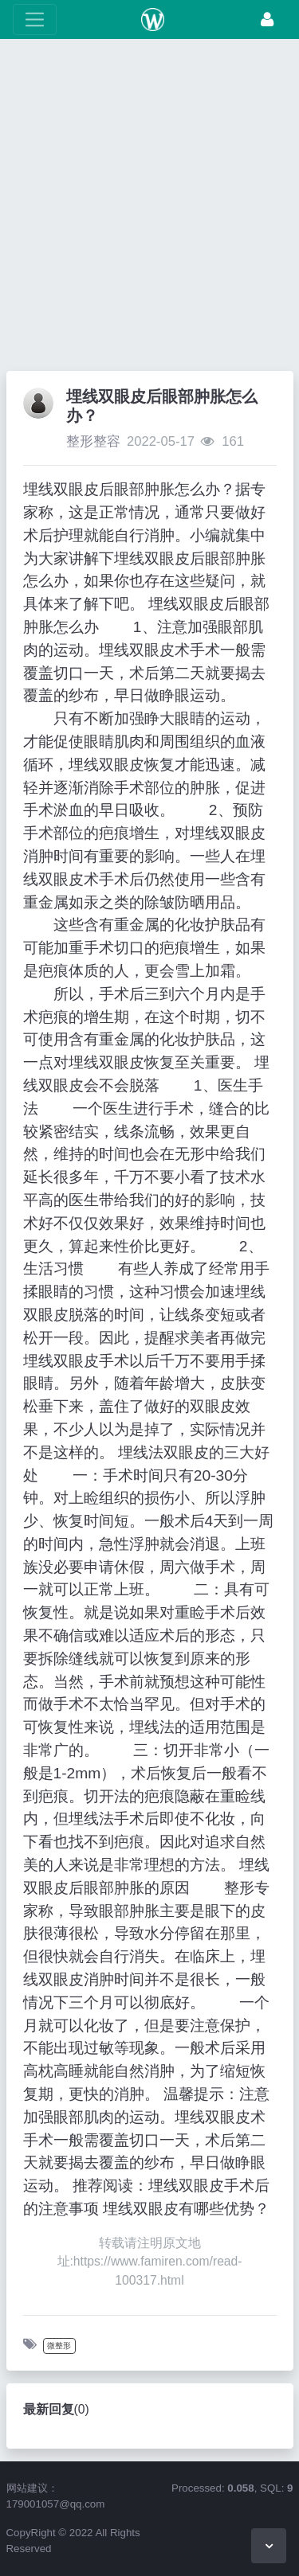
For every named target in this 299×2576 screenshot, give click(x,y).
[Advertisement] (149, 209)
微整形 (59, 2345)
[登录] (267, 19)
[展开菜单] (35, 19)
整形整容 (93, 441)
